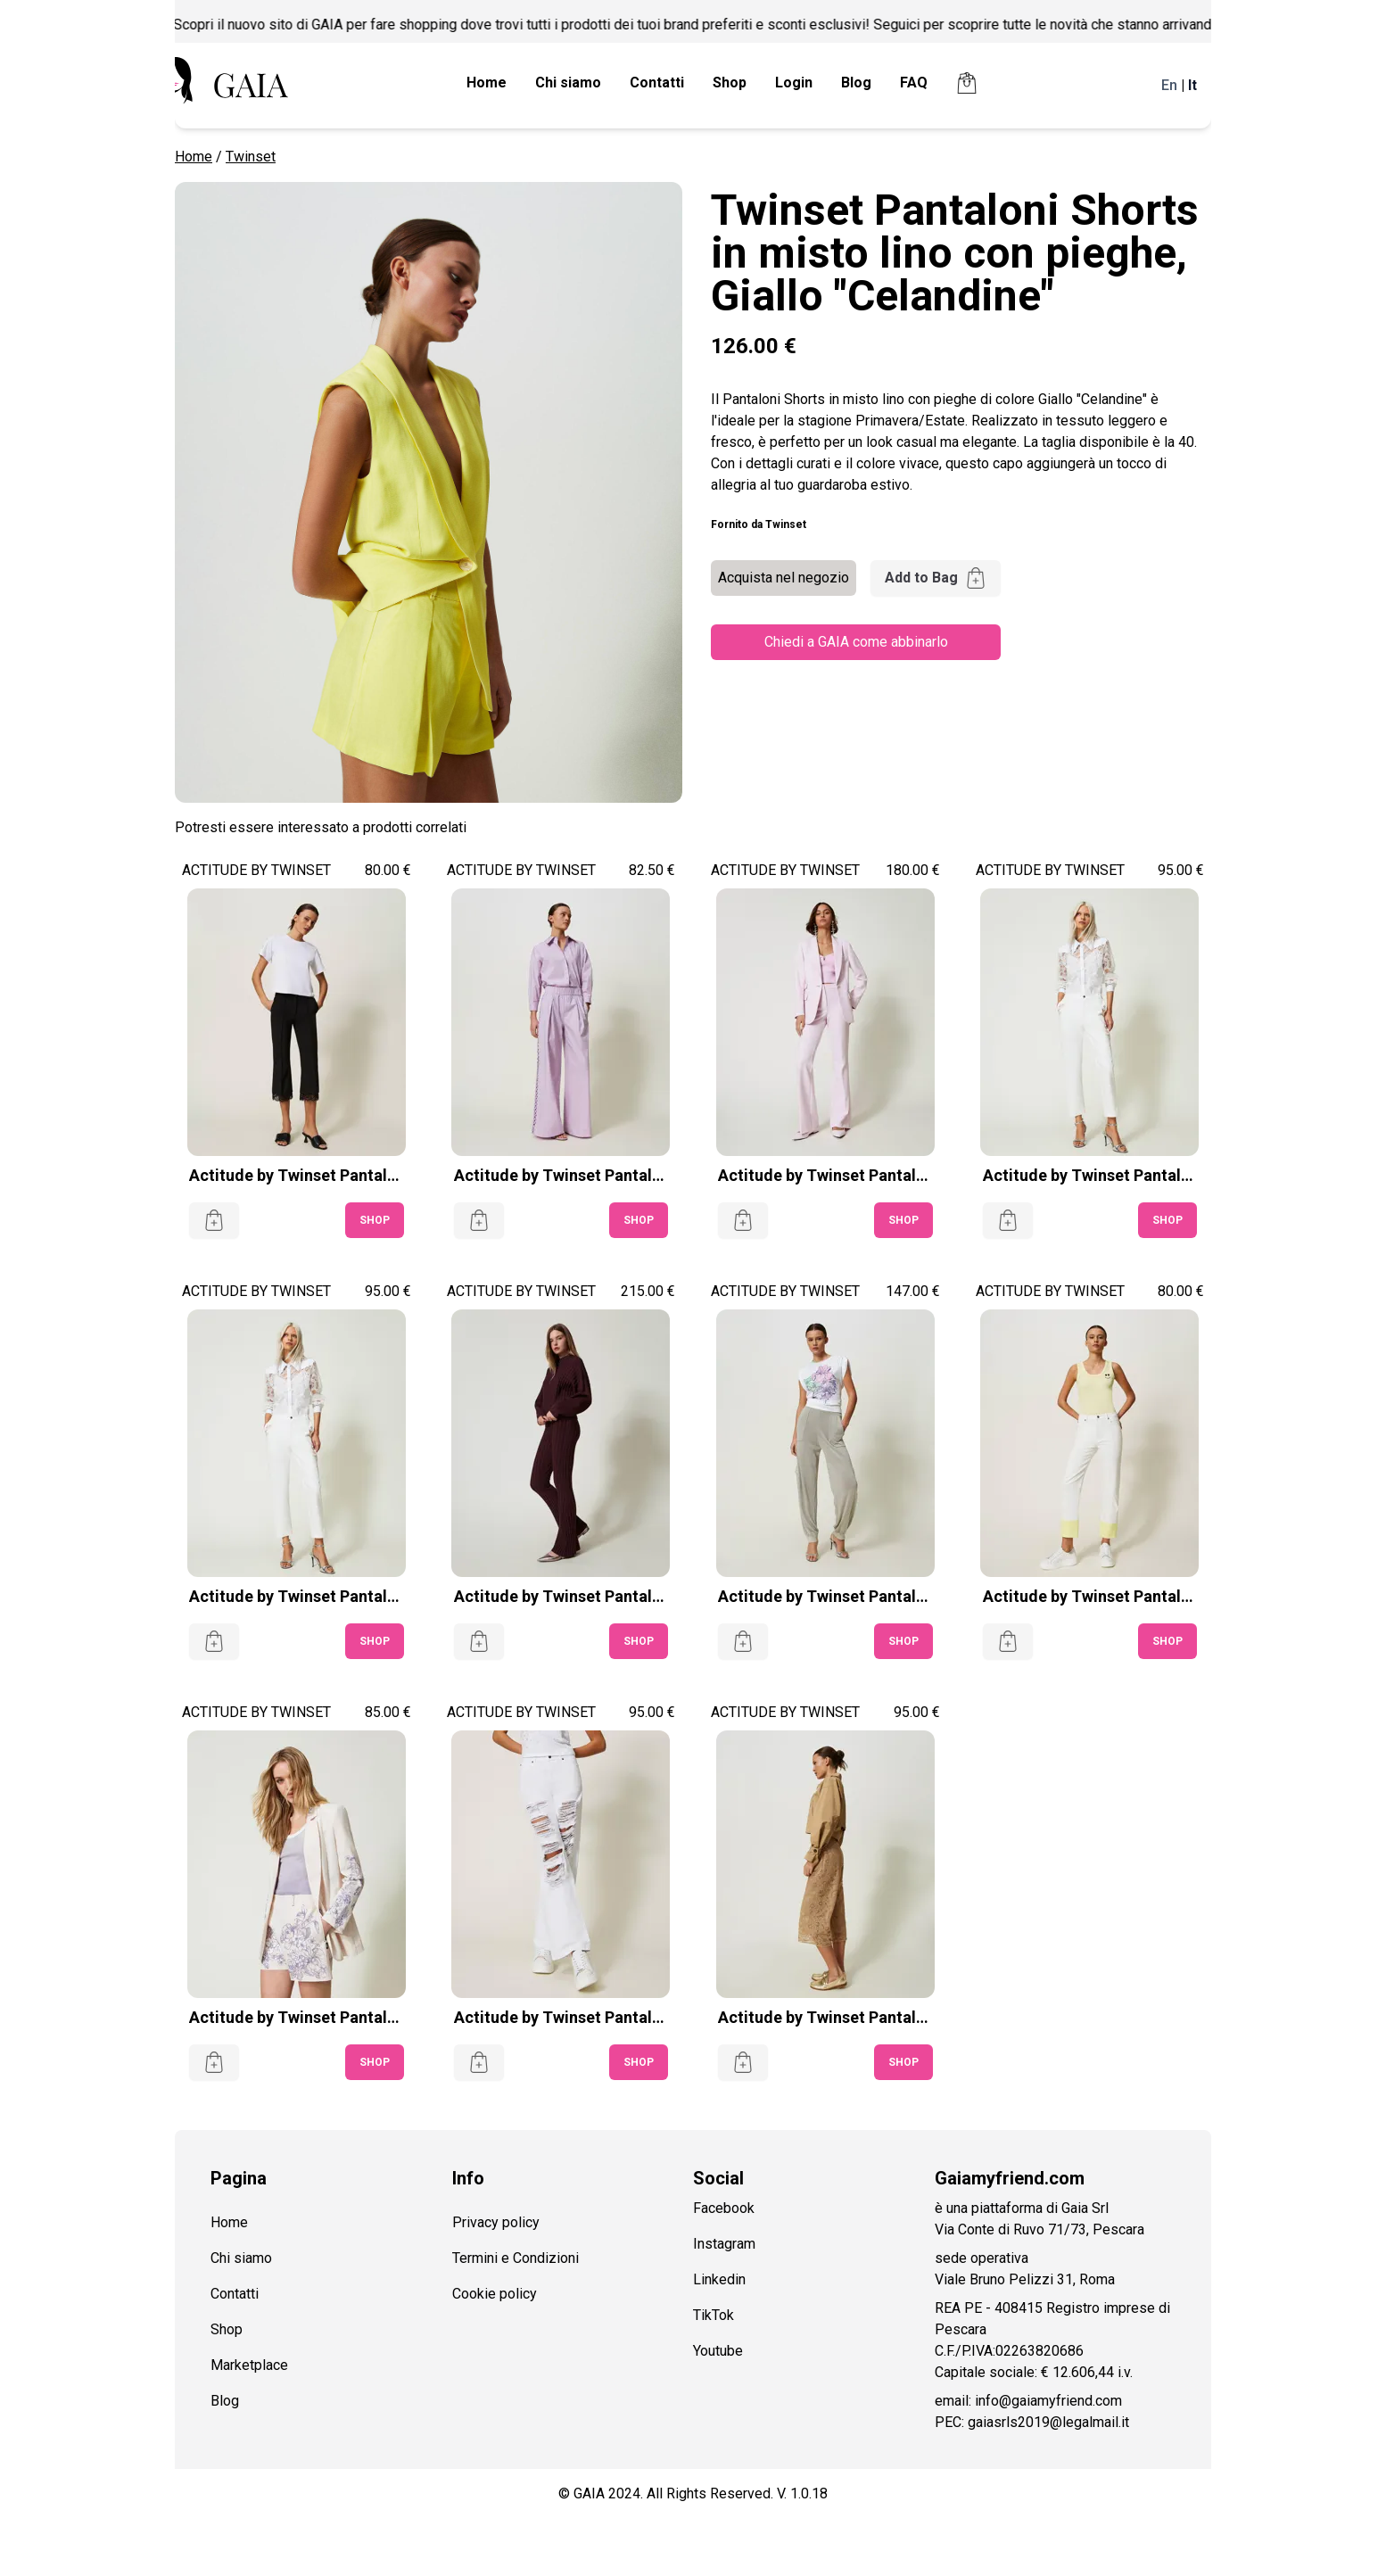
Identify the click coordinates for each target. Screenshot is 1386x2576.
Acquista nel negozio (783, 577)
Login (794, 82)
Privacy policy (496, 2222)
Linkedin (719, 2279)
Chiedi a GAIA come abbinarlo (856, 641)
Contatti (657, 82)
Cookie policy (494, 2293)
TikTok (713, 2315)
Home (486, 82)
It (1192, 85)
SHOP (374, 1220)
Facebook (724, 2208)
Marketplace (249, 2365)
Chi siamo (568, 82)
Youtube (718, 2350)
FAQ (914, 82)
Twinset (251, 156)
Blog (856, 82)
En (1169, 85)
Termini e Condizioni (515, 2258)
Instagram (724, 2243)
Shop (730, 82)
